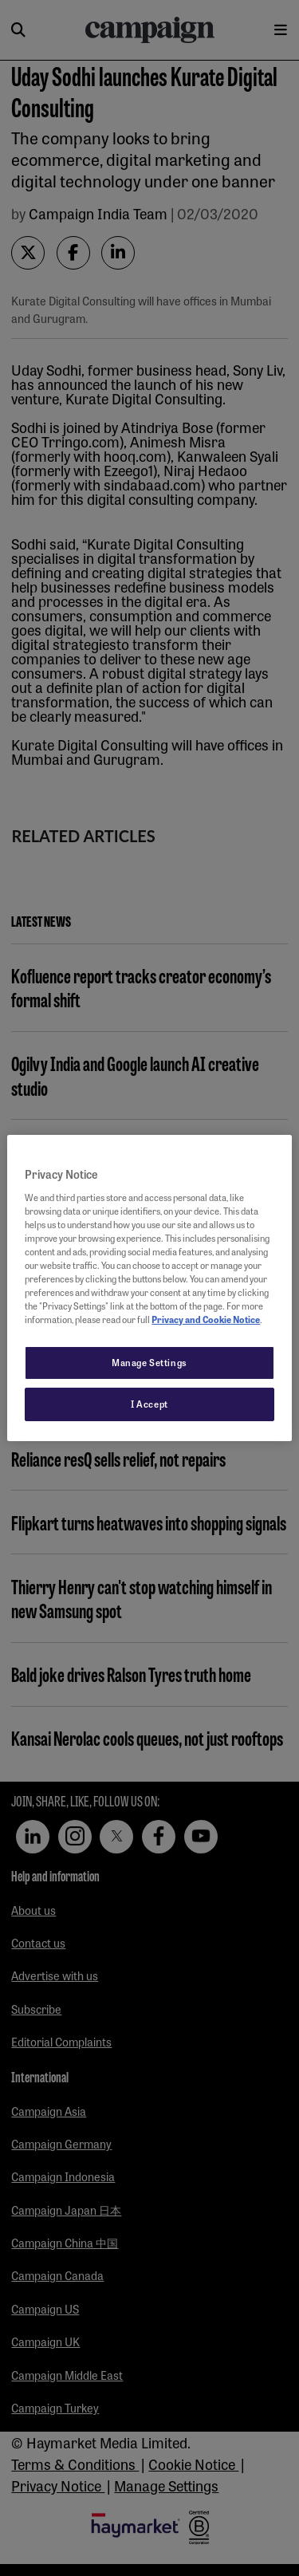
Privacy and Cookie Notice (205, 1319)
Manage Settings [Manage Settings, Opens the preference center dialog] (149, 1362)
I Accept (149, 1403)
